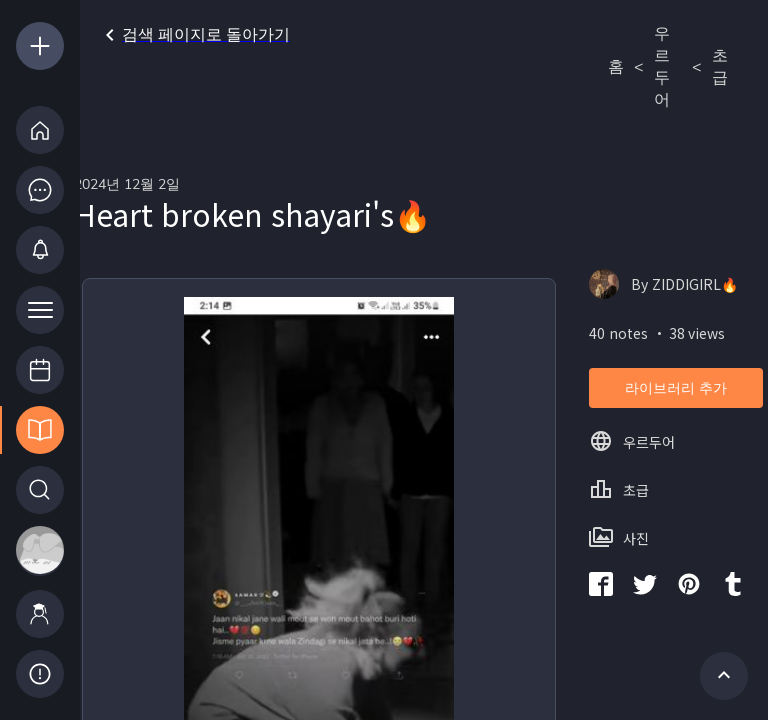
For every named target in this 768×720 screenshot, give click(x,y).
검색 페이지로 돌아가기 (194, 35)
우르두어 (662, 67)
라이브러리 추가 (676, 388)
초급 (720, 67)
